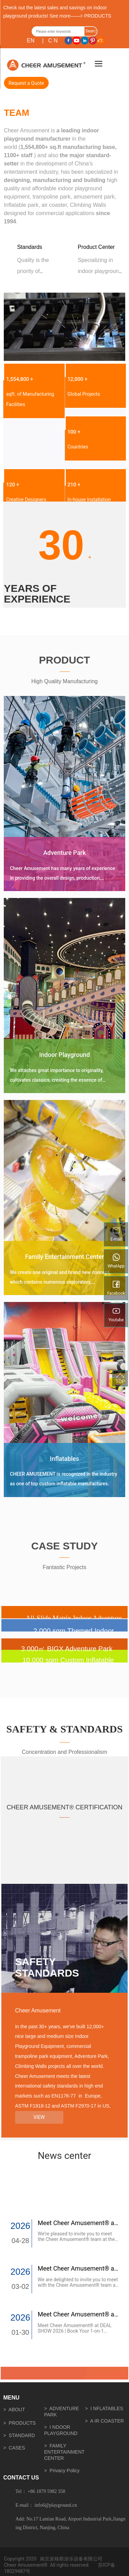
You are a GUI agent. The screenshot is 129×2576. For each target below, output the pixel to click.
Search (90, 32)
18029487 (14, 2571)
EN (30, 40)
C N (53, 40)
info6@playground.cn (56, 2505)
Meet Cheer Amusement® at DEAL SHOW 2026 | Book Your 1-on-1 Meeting (75, 2331)
